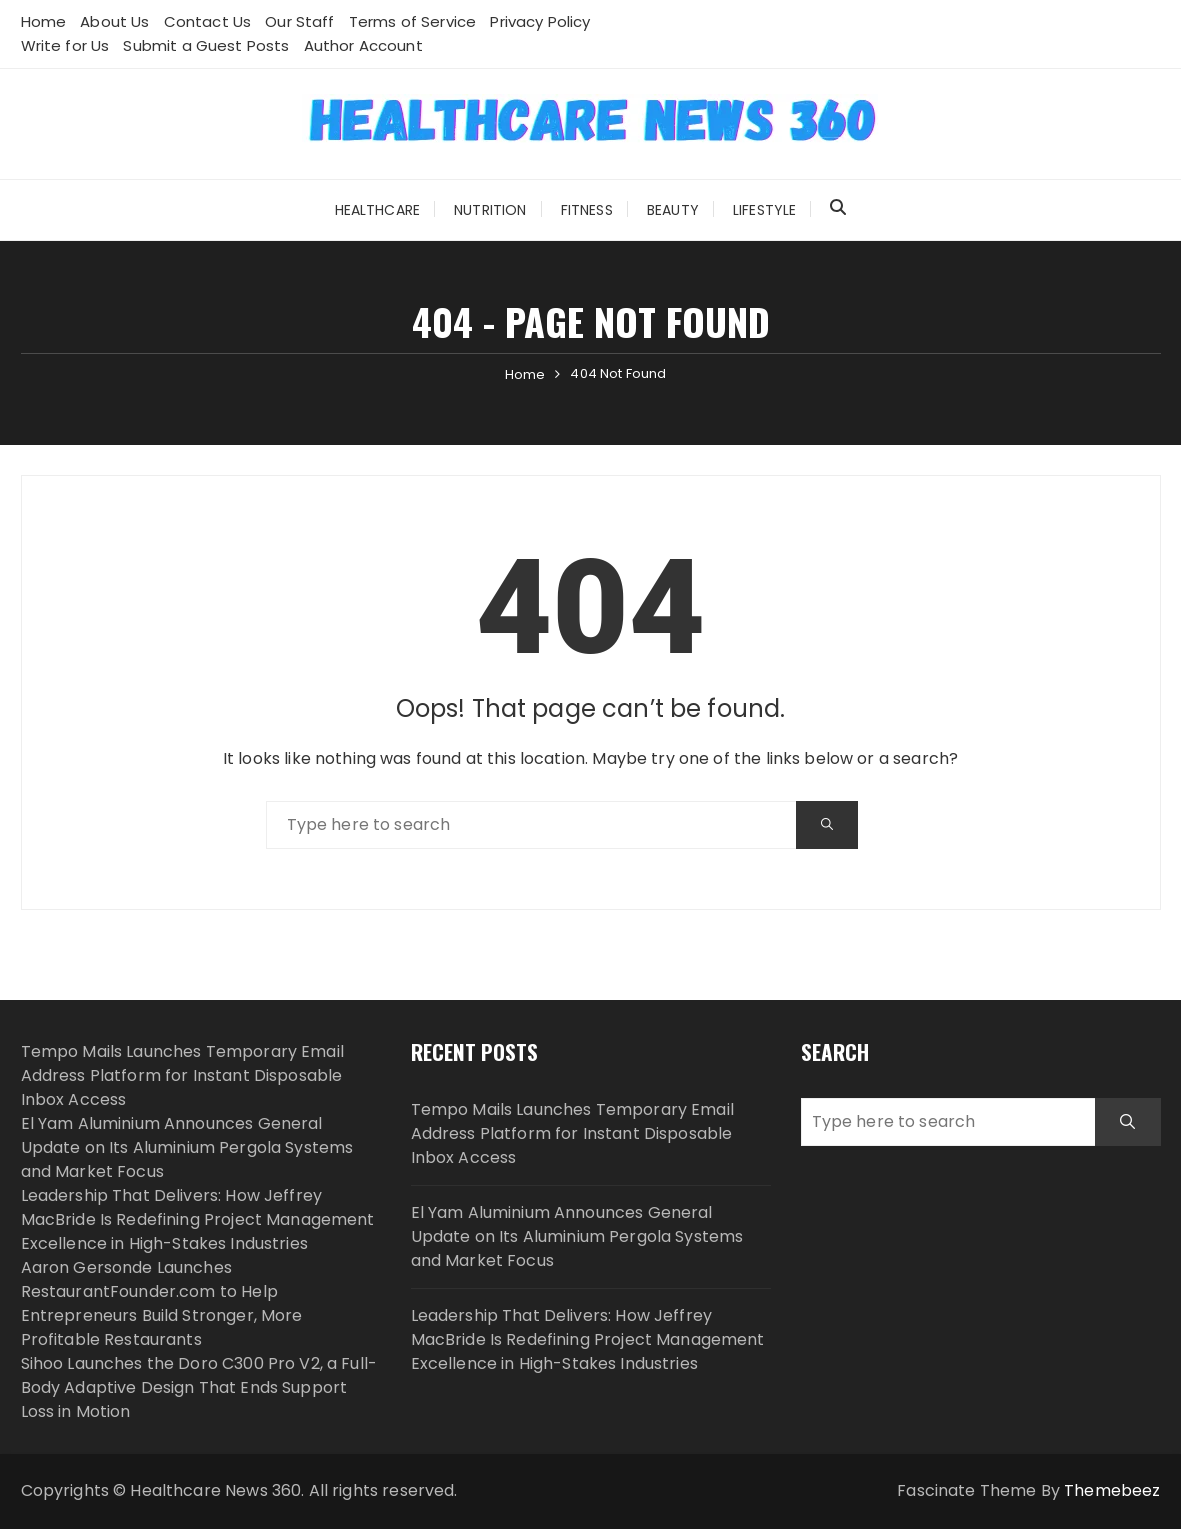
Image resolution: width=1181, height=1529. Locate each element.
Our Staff (299, 21)
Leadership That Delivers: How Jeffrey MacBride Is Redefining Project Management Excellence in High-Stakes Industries (198, 1219)
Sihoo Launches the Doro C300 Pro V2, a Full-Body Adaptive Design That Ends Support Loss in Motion (199, 1387)
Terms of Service (412, 21)
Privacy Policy (540, 21)
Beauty (673, 210)
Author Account (363, 45)
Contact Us (208, 21)
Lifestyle (764, 210)
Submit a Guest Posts (206, 45)
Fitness (587, 210)
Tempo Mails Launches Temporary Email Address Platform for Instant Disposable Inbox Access (182, 1075)
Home (44, 21)
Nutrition (490, 210)
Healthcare (378, 210)
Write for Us (65, 45)
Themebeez (1112, 1490)
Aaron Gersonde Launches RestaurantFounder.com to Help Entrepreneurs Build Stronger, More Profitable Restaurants (162, 1303)
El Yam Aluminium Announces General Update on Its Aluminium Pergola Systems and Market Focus (187, 1147)
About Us (114, 21)
